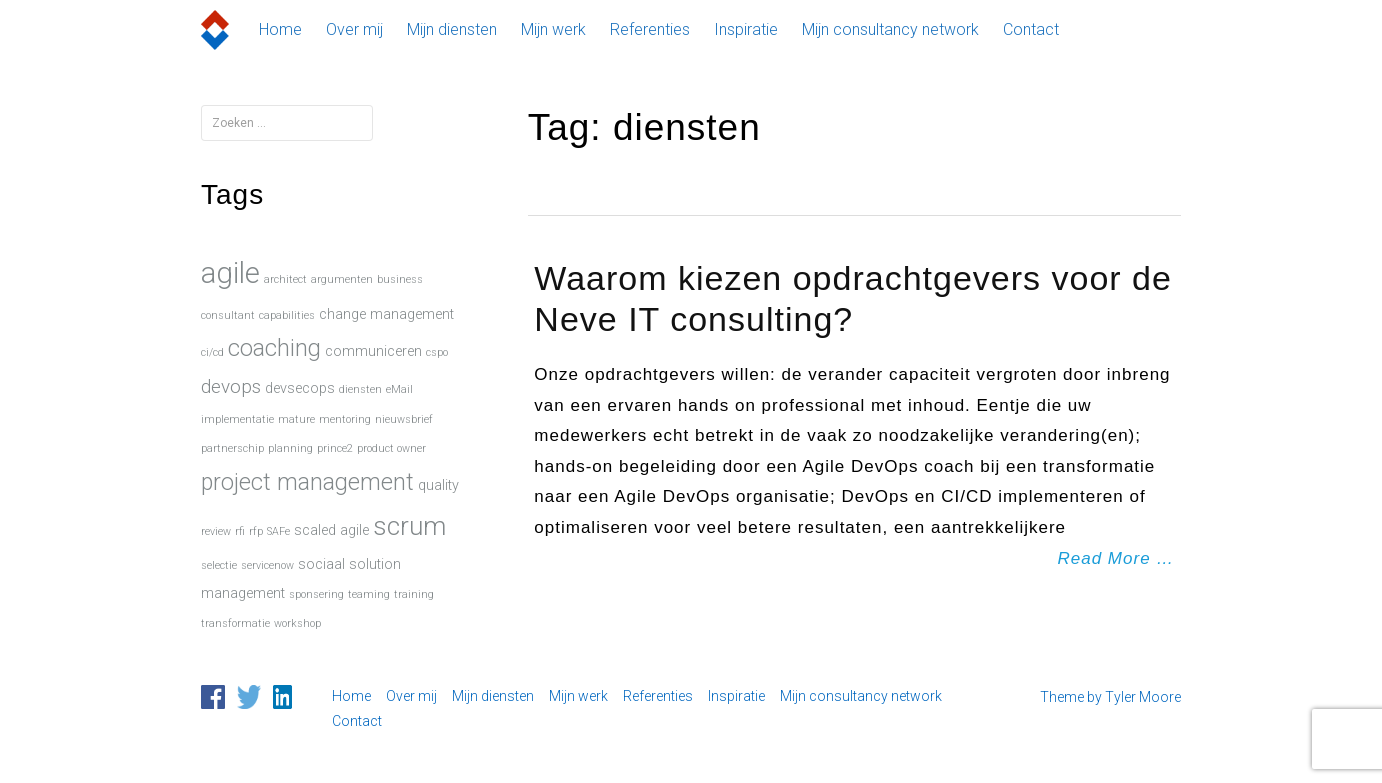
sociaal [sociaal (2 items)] (321, 564)
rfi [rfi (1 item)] (240, 531)
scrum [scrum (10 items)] (409, 526)
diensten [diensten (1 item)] (360, 389)
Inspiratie (746, 29)
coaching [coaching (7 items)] (274, 348)
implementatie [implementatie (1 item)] (237, 419)
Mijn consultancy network (890, 29)
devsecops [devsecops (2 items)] (300, 388)
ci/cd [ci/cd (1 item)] (212, 352)
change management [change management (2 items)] (386, 314)
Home (280, 29)
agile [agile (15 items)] (230, 273)
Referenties (650, 29)
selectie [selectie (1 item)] (219, 565)
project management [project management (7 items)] (307, 482)
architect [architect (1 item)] (285, 279)
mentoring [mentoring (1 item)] (345, 419)
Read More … (1116, 558)
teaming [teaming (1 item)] (369, 594)
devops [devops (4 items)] (231, 386)
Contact (1031, 29)
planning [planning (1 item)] (290, 448)
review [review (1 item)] (216, 531)
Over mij (354, 29)
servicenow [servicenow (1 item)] (267, 565)
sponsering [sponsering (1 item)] (316, 594)
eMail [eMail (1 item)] (399, 389)
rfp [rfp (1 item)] (256, 531)
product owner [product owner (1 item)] (391, 448)
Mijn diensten (452, 29)
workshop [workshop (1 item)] (297, 623)
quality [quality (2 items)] (438, 485)
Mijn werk (553, 29)
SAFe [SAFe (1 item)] (278, 531)
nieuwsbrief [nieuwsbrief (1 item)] (404, 419)
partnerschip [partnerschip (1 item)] (232, 448)
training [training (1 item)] (414, 594)
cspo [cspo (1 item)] (437, 352)
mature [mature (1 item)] (296, 419)
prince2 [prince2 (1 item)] (335, 448)
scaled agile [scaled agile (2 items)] (331, 530)
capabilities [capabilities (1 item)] (287, 315)
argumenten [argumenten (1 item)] (342, 279)
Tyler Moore (1143, 697)
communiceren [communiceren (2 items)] (373, 351)
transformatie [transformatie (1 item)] (235, 623)
